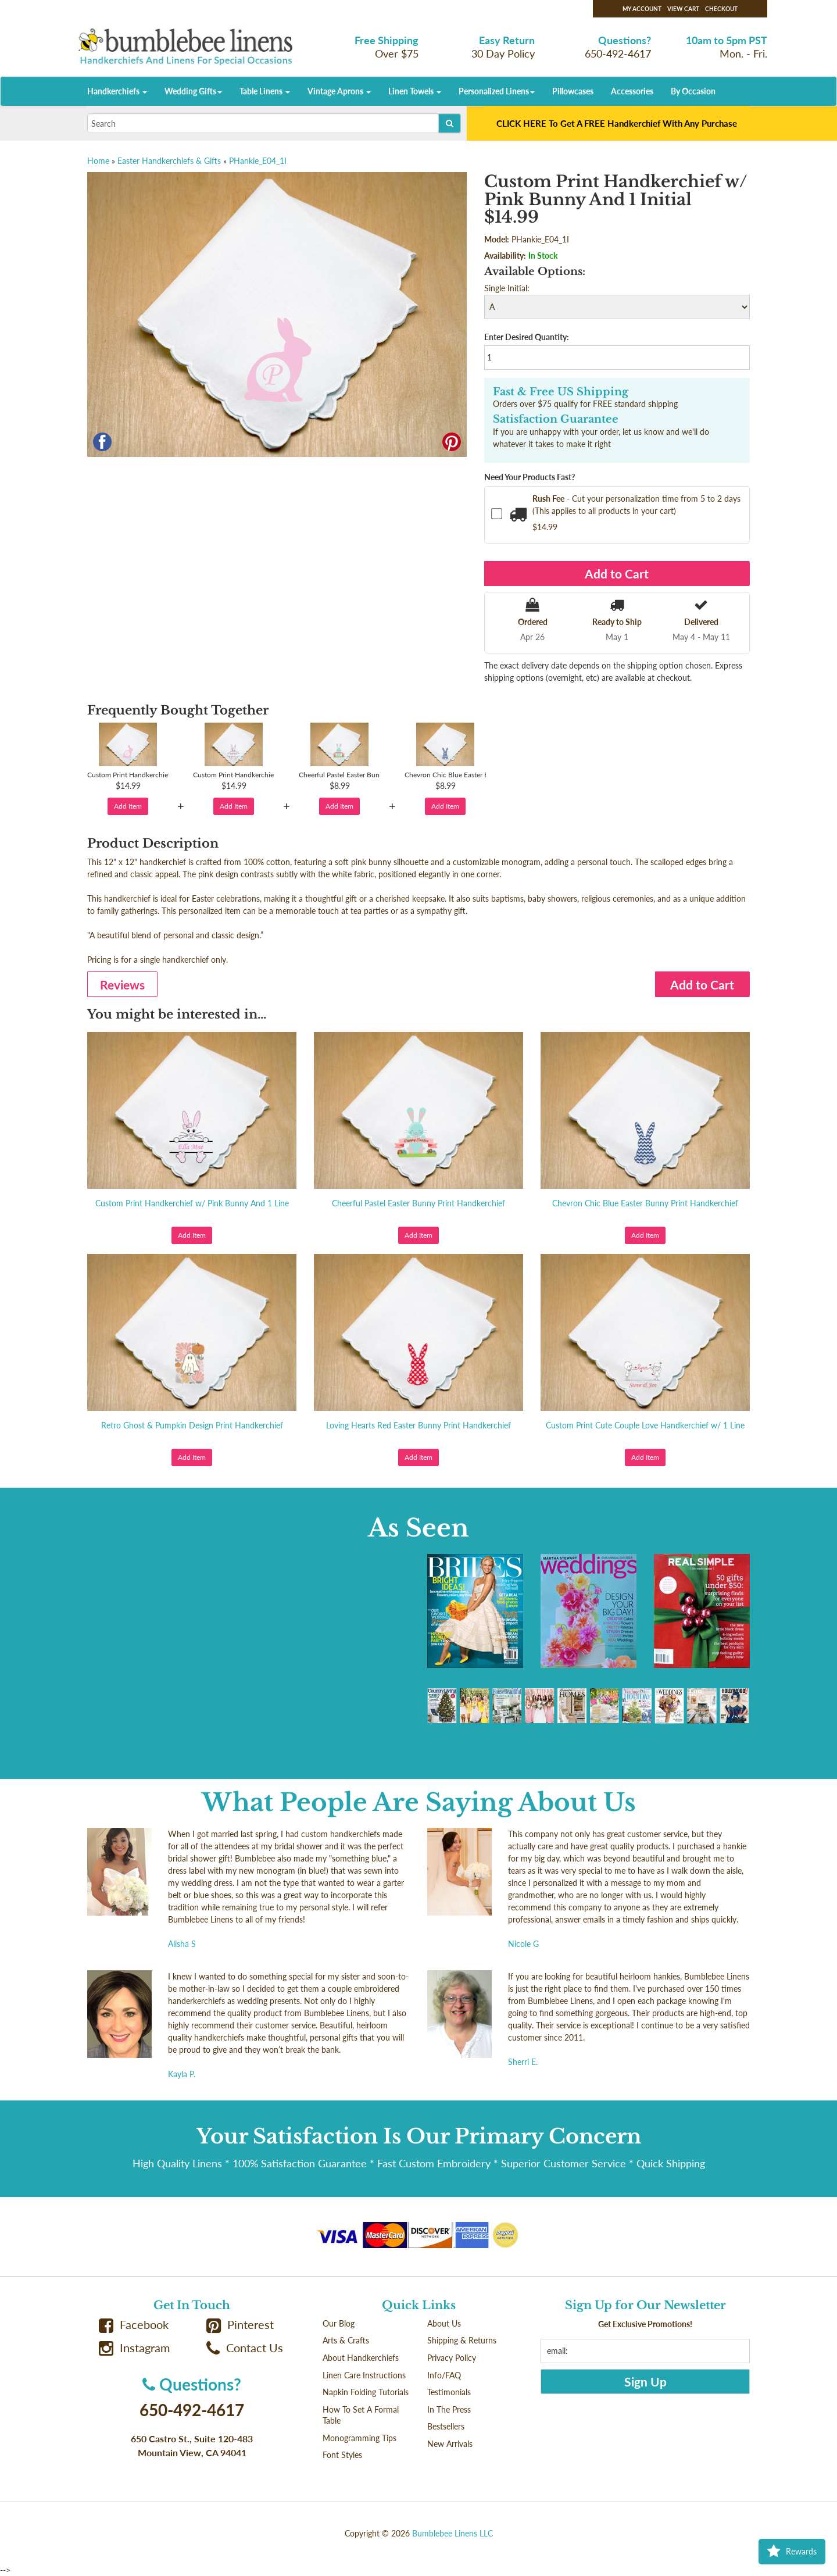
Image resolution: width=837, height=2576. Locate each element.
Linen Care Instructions (364, 2375)
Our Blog (339, 2323)
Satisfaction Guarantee (555, 419)
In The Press (449, 2409)
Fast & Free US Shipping (560, 391)
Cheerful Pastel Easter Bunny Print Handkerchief (418, 1203)
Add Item (128, 806)
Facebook (134, 2324)
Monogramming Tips (359, 2438)
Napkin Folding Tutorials (366, 2392)
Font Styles (342, 2455)
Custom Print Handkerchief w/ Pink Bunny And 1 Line (192, 1203)
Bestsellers (445, 2426)
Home (98, 161)
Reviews (122, 984)
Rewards (792, 2552)
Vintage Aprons (339, 91)
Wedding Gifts (193, 91)
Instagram (134, 2348)
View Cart (683, 8)
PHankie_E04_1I (258, 161)
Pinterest (240, 2324)
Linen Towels (414, 91)
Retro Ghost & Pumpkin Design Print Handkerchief (192, 1425)
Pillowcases (572, 91)
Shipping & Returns (461, 2340)
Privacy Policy (451, 2358)
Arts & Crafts (346, 2340)
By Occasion (693, 91)
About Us (444, 2323)
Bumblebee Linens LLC (452, 2533)
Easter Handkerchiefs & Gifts (169, 161)
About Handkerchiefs (361, 2358)
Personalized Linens (497, 91)
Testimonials (449, 2392)
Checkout (721, 8)
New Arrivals (450, 2444)
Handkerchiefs (117, 91)
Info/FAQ (444, 2375)
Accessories (632, 91)
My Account (642, 8)
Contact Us (244, 2348)
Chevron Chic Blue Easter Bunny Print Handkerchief (645, 1203)
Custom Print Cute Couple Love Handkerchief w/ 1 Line (645, 1425)
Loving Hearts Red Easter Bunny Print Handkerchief (418, 1425)
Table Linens (264, 91)
